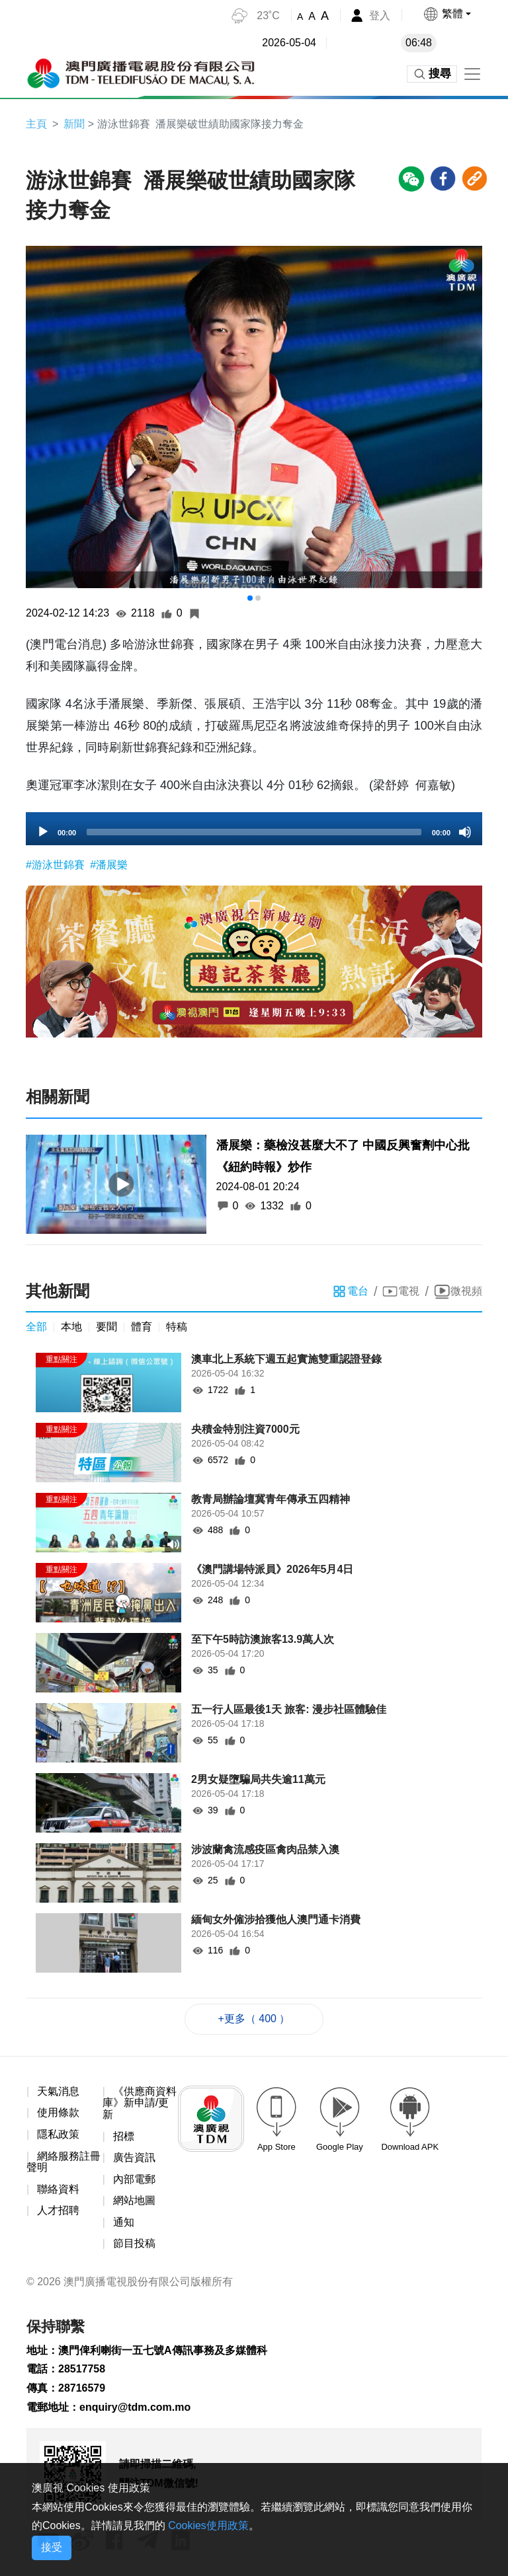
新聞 (74, 124)
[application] (254, 828)
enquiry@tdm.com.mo (135, 2407)
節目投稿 (134, 2244)
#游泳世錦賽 (56, 864)
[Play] (43, 832)
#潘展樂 (109, 864)
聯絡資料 (58, 2189)
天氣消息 (58, 2091)
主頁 (36, 124)
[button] (447, 14)
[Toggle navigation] (472, 74)
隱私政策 (58, 2134)
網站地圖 (134, 2200)
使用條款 (58, 2113)
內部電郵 (134, 2179)
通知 (123, 2222)
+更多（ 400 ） (254, 2018)
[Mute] (465, 832)
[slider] (254, 832)
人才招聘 (58, 2210)
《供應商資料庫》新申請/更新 (140, 2103)
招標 (123, 2136)
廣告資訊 (134, 2157)
